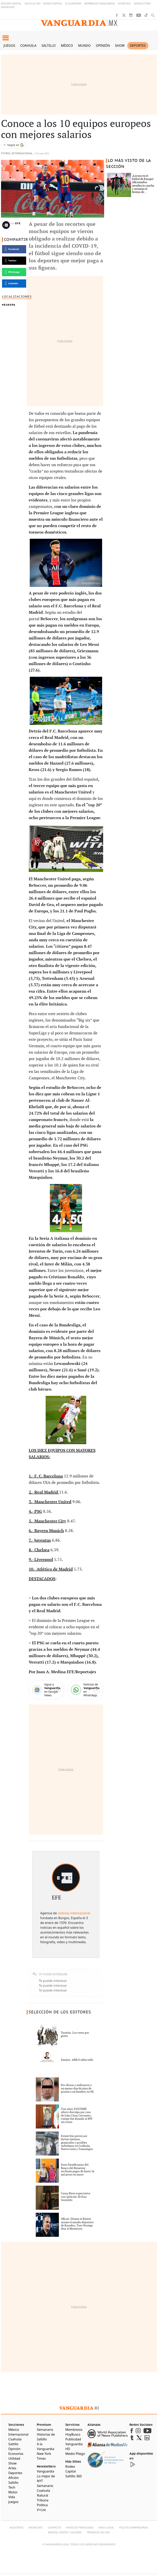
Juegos (9, 45)
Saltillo (48, 45)
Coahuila (28, 45)
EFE (18, 223)
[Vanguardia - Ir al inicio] (79, 23)
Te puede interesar (53, 1980)
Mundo (84, 45)
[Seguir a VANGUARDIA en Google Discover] (13, 145)
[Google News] (46, 1690)
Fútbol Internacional (17, 153)
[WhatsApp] (85, 1690)
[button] (5, 38)
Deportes (138, 45)
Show (120, 45)
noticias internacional (74, 1913)
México (67, 45)
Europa (9, 304)
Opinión (103, 45)
